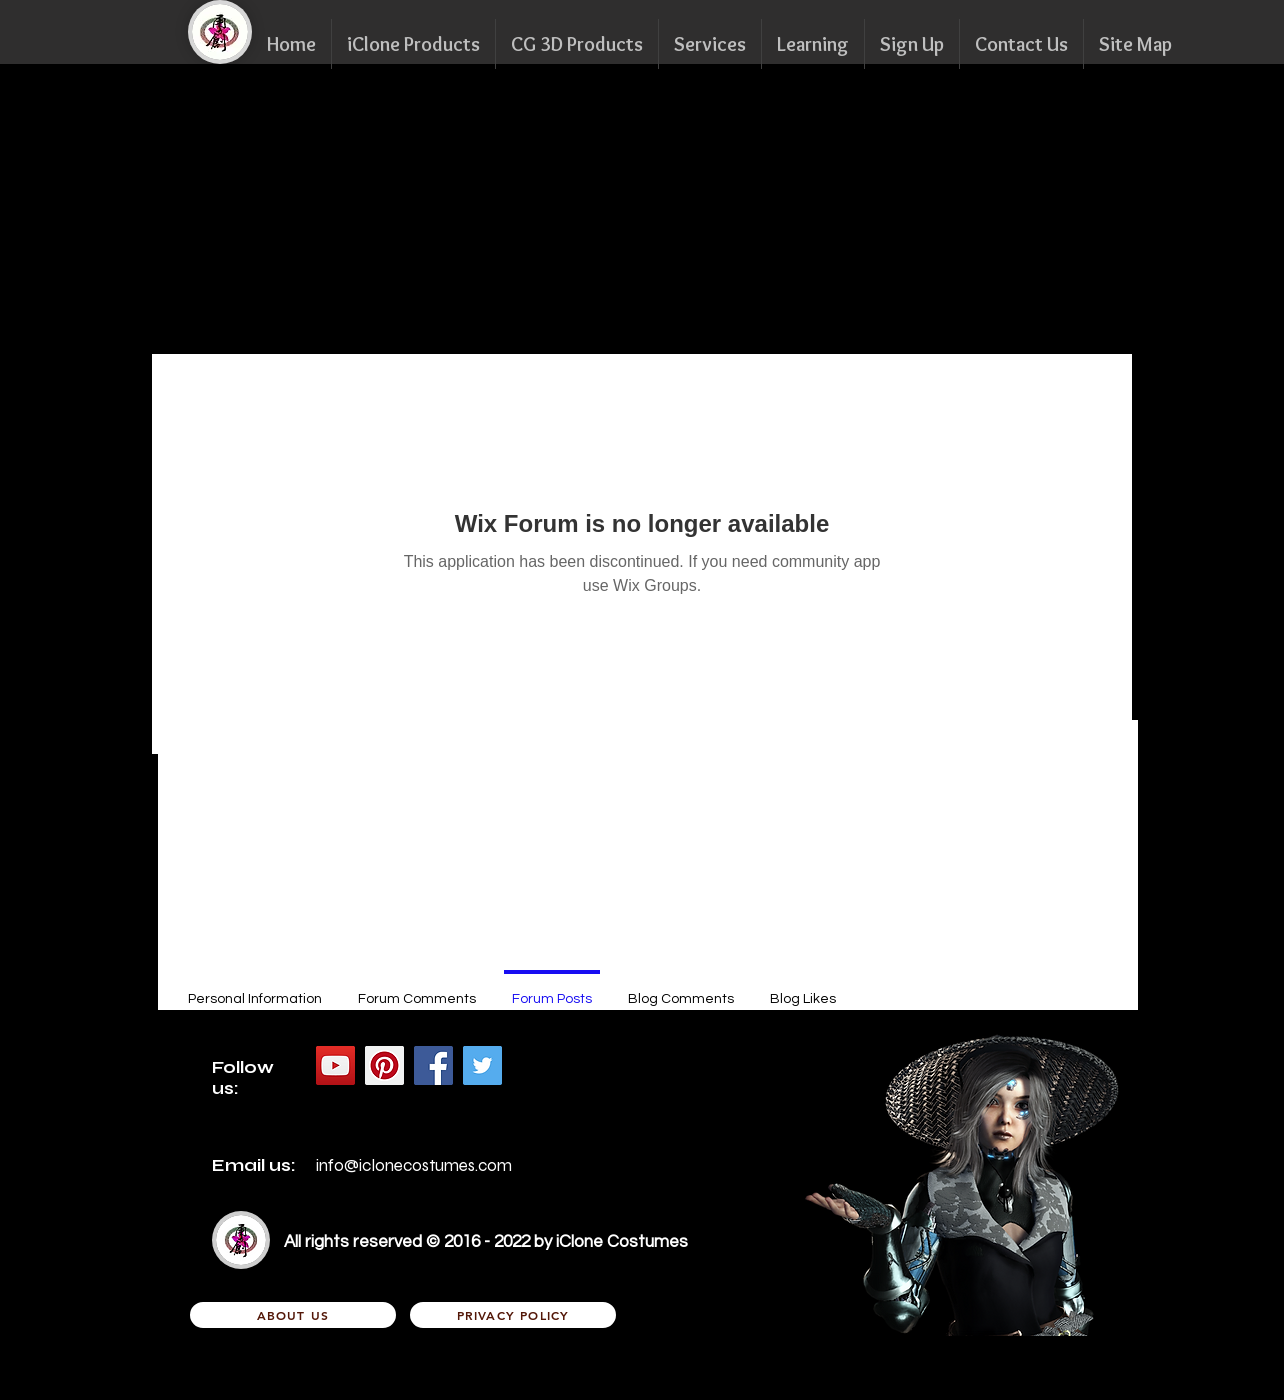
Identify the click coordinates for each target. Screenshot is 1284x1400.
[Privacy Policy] (513, 1315)
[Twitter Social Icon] (482, 1065)
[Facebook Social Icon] (433, 1065)
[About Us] (293, 1315)
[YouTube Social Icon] (335, 1065)
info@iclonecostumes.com (414, 1165)
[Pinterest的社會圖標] (384, 1065)
